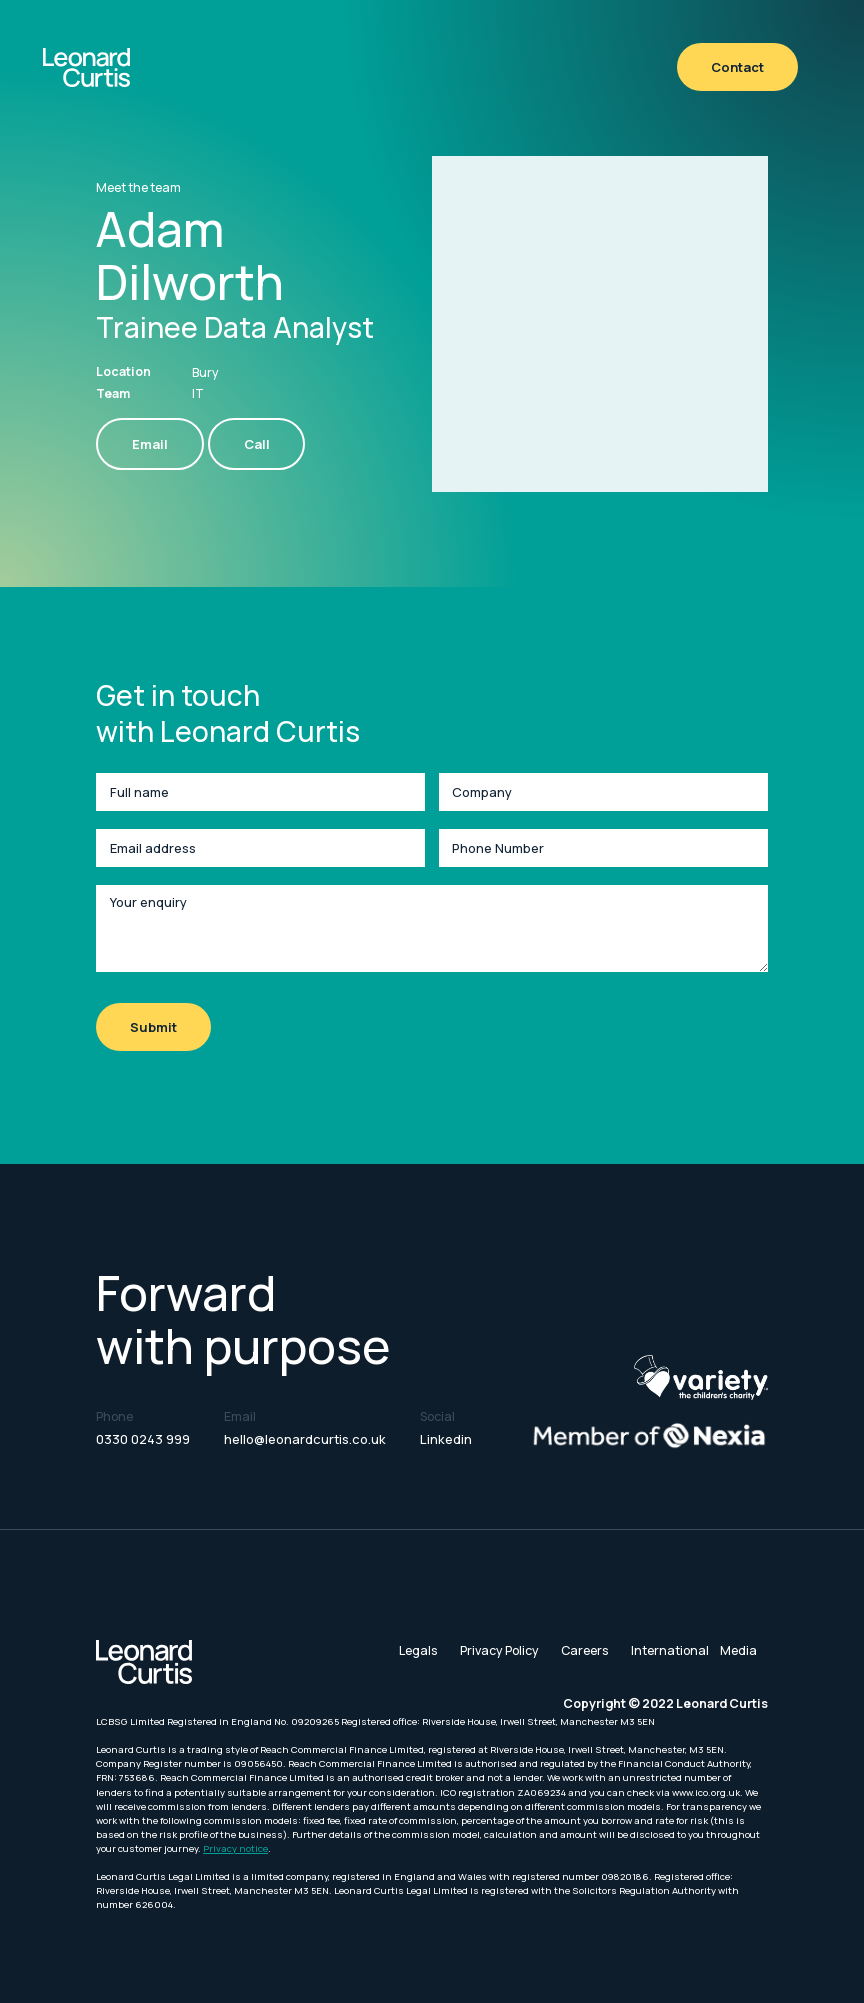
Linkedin (446, 1439)
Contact (737, 67)
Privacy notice (235, 1848)
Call (257, 444)
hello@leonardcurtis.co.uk (305, 1439)
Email (150, 444)
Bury (205, 372)
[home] (86, 67)
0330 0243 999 (143, 1439)
